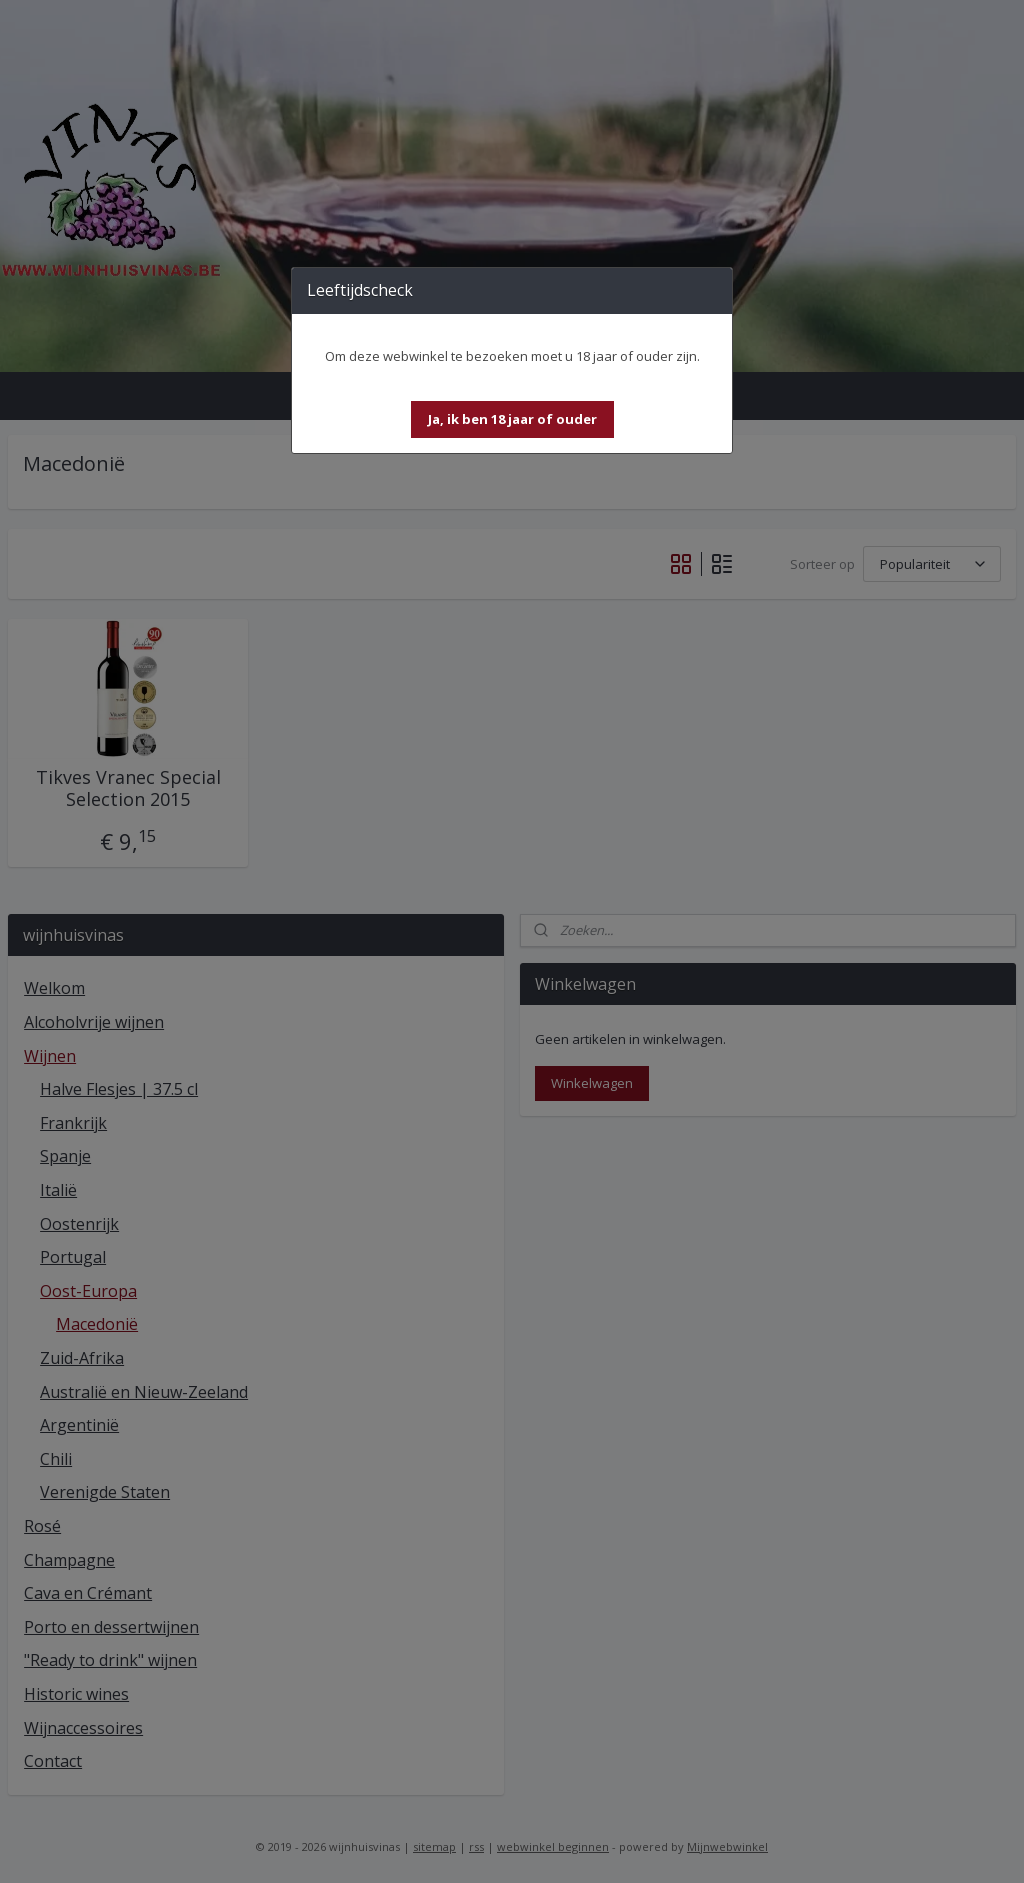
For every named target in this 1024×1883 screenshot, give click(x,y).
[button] (512, 419)
